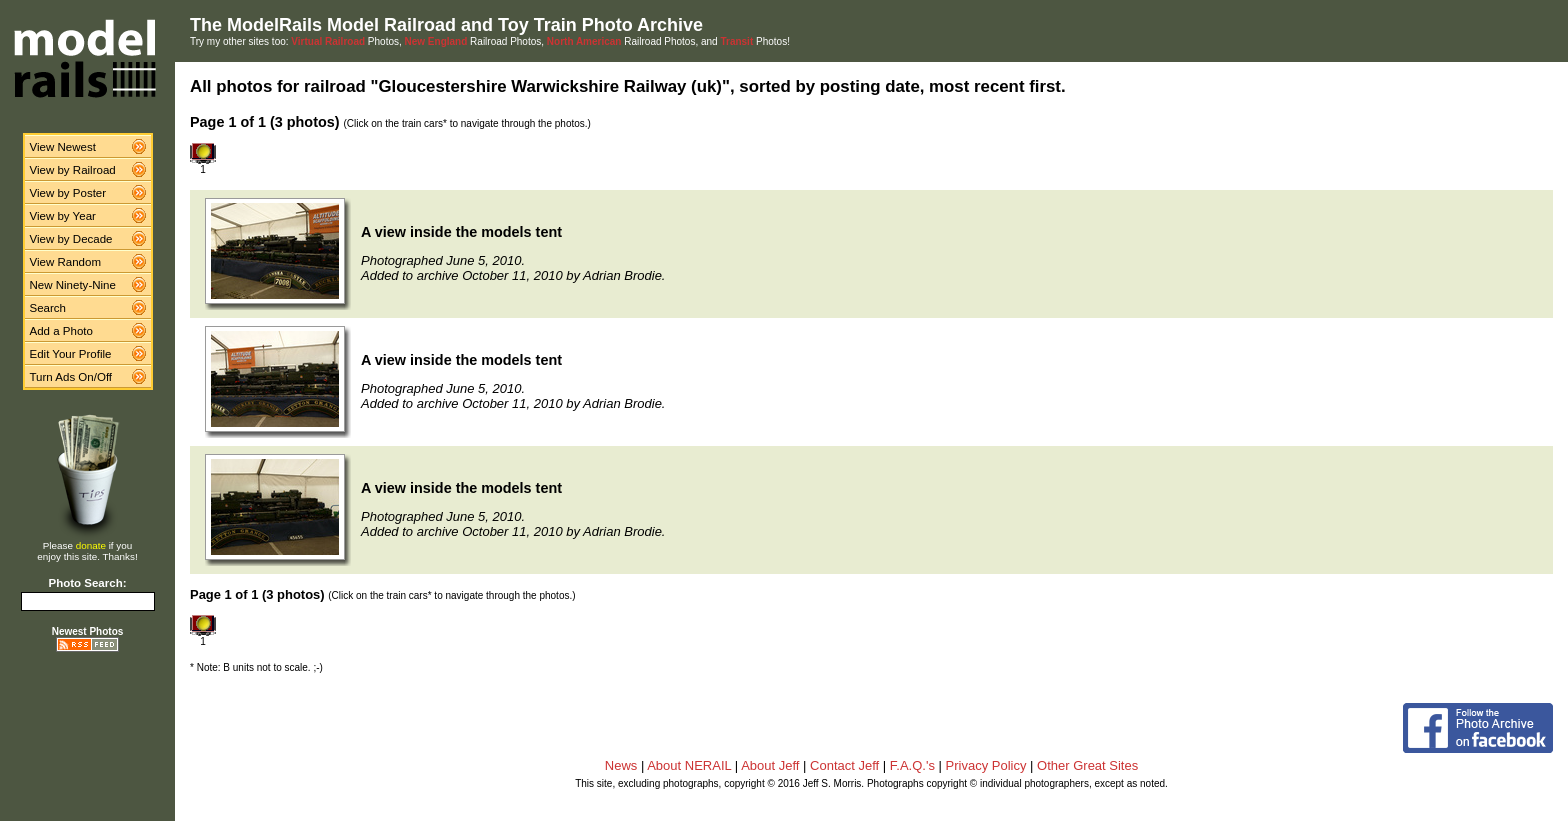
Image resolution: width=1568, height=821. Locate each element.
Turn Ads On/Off (71, 377)
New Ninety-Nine (73, 285)
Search (48, 308)
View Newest (63, 147)
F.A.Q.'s (912, 765)
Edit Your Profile (71, 354)
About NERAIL (689, 765)
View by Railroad (73, 170)
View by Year (63, 216)
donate (91, 545)
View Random (65, 262)
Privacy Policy (986, 765)
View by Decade (71, 239)
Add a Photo (61, 331)
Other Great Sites (1087, 765)
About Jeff (770, 765)
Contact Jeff (844, 765)
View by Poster (68, 193)
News (621, 765)
